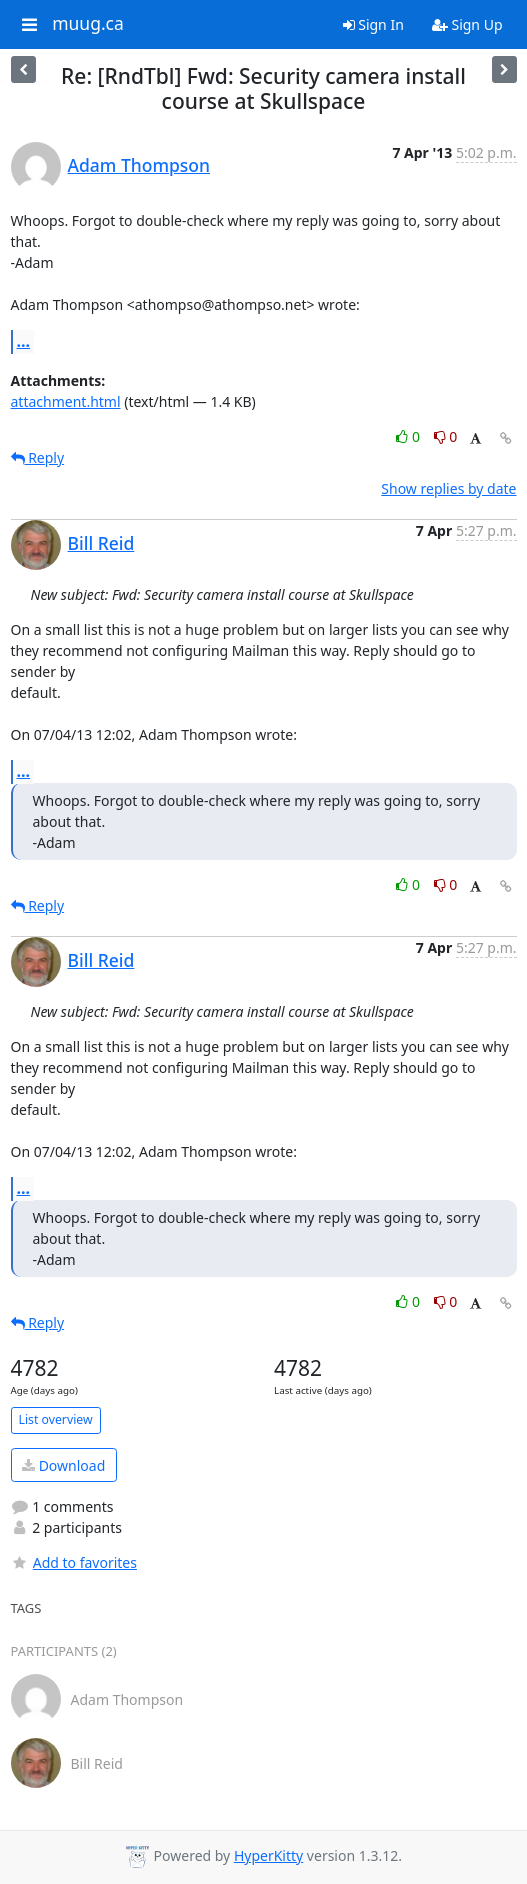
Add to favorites (74, 1562)
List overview (56, 1419)
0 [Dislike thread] (446, 436)
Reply (38, 457)
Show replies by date (448, 488)
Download (63, 1465)
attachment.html (66, 401)
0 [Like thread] (409, 436)
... (24, 341)
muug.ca (88, 24)
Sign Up (467, 24)
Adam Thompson (139, 165)
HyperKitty (268, 1855)
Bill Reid (101, 543)
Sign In (373, 24)
